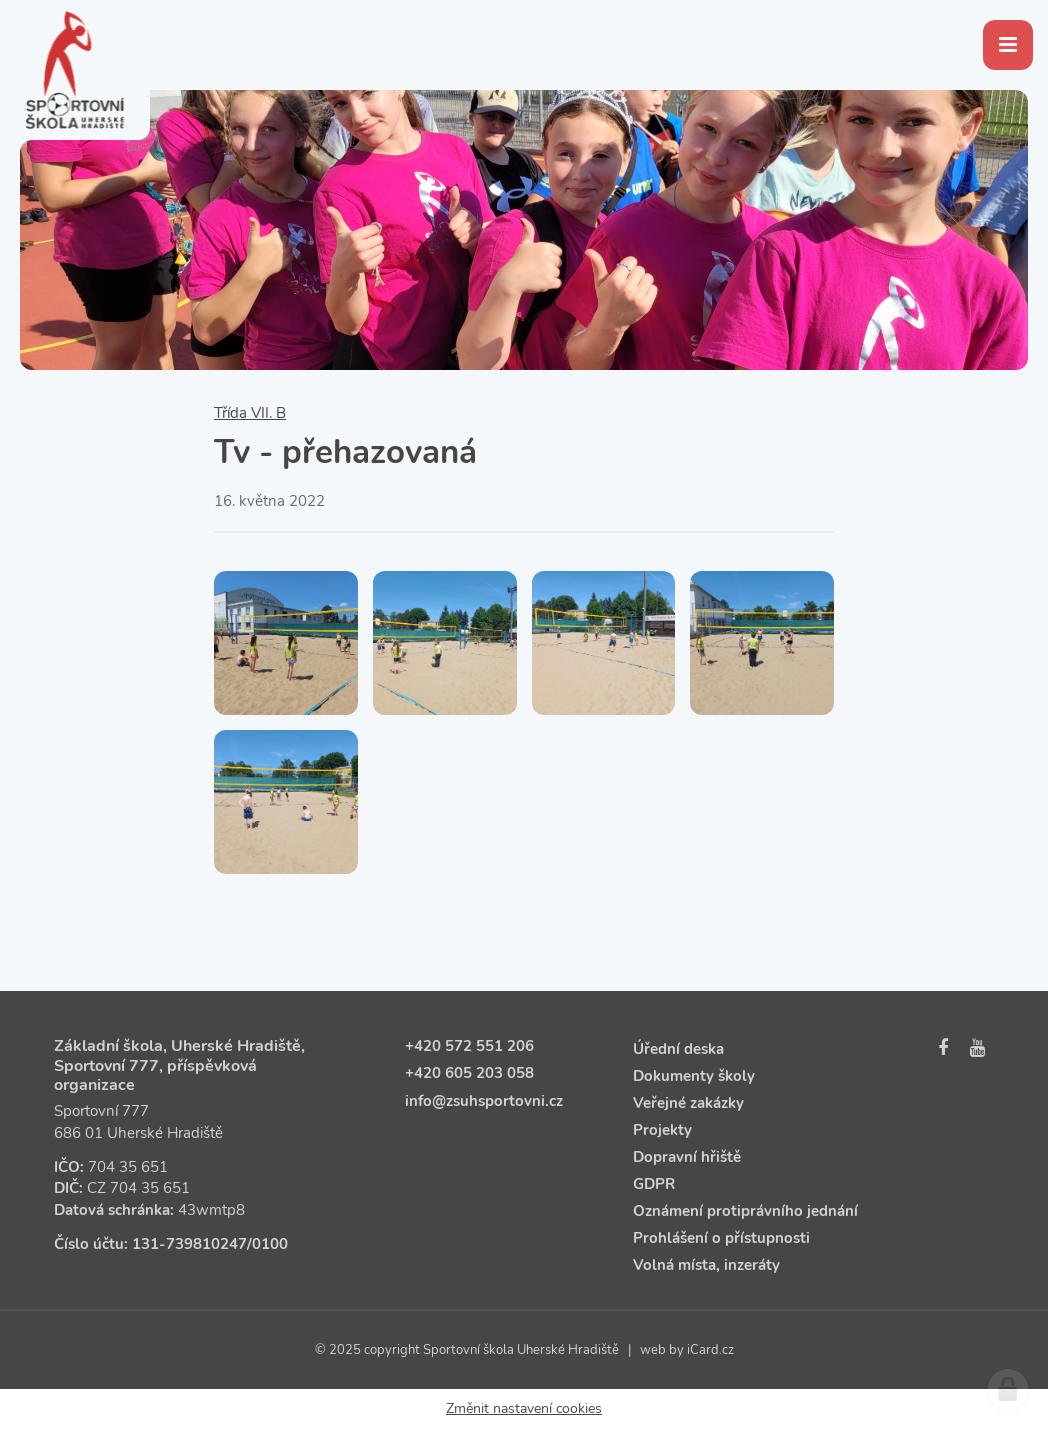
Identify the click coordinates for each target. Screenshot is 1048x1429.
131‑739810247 (189, 1244)
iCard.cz (710, 1350)
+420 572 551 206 (469, 1046)
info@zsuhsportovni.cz (484, 1101)
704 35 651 (128, 1167)
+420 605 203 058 (469, 1073)
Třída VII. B (250, 413)
